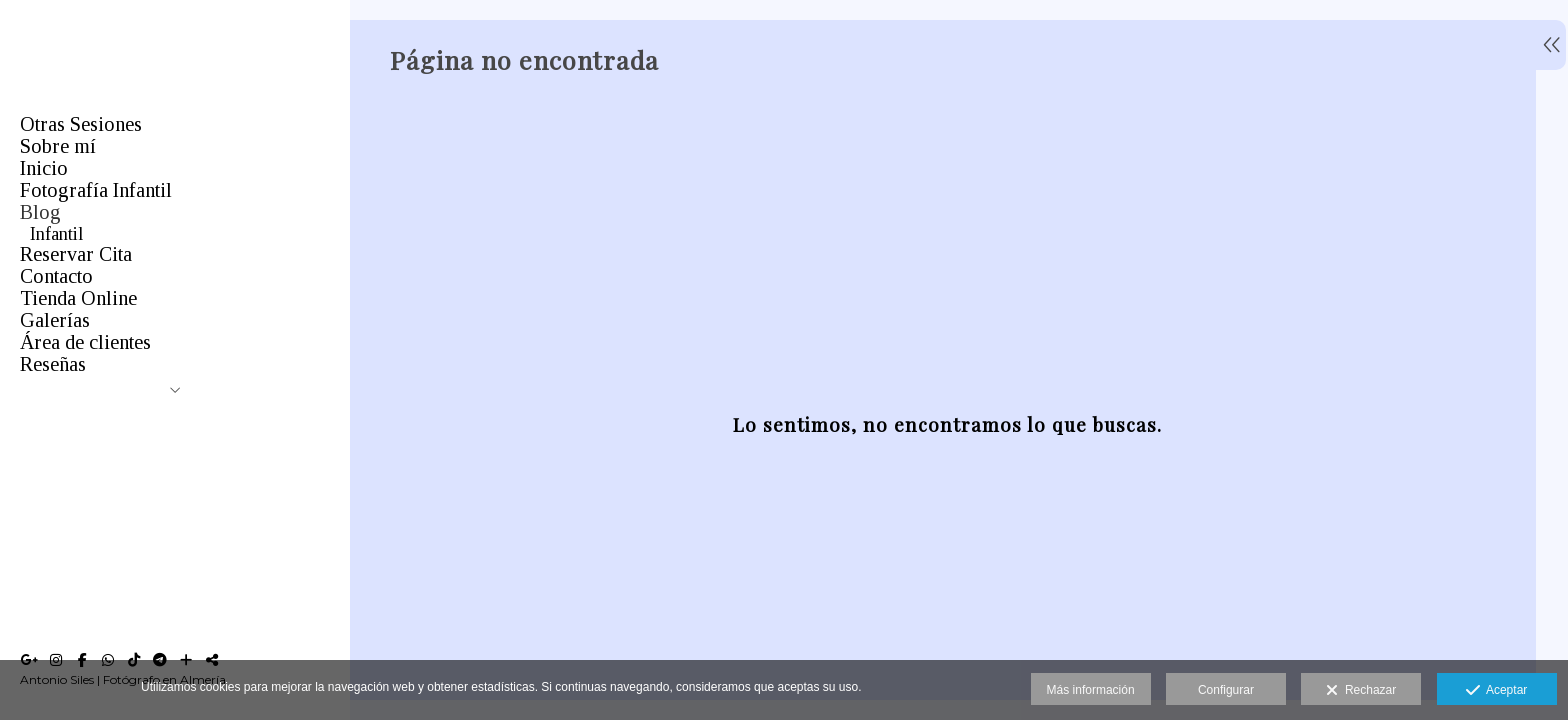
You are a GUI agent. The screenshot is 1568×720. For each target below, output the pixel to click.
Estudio (57, 344)
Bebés (52, 366)
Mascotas (64, 278)
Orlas (49, 300)
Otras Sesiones (81, 124)
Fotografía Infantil (96, 190)
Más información (1091, 690)
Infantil (56, 234)
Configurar (1226, 690)
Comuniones (75, 256)
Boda (49, 322)
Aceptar (1496, 691)
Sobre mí (58, 146)
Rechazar (1361, 691)
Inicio (44, 168)
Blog (40, 212)
